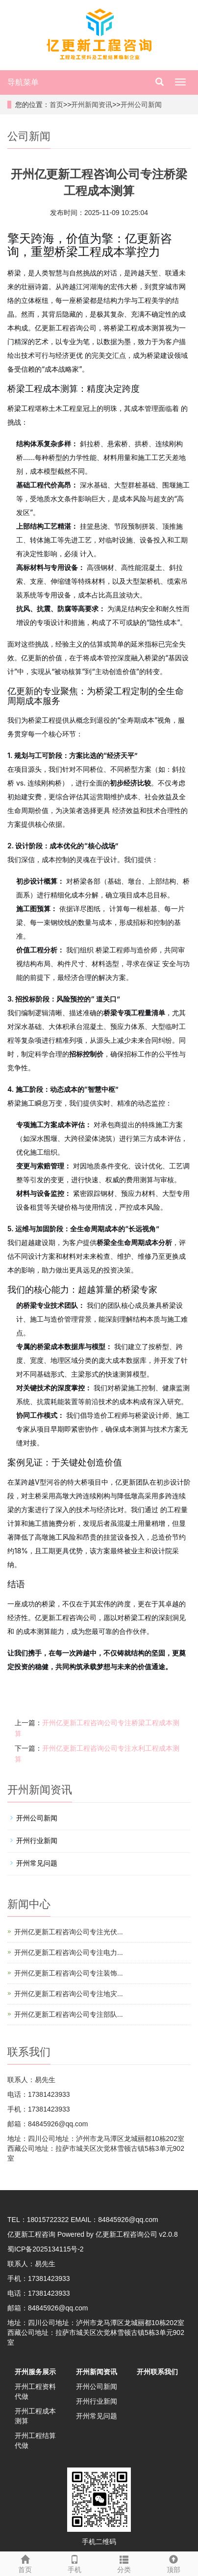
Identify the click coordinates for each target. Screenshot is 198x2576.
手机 (74, 2563)
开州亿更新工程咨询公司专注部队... (68, 2014)
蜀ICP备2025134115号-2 (45, 2249)
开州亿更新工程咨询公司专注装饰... (68, 1973)
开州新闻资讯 (91, 104)
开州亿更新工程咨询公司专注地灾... (68, 1994)
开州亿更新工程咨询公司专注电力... (68, 1952)
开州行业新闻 (36, 1840)
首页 (56, 104)
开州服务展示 (35, 2372)
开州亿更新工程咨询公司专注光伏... (68, 1932)
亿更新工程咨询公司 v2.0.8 (137, 2234)
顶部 (173, 2563)
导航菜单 (23, 82)
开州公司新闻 (141, 104)
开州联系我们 (157, 2372)
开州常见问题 (36, 1863)
